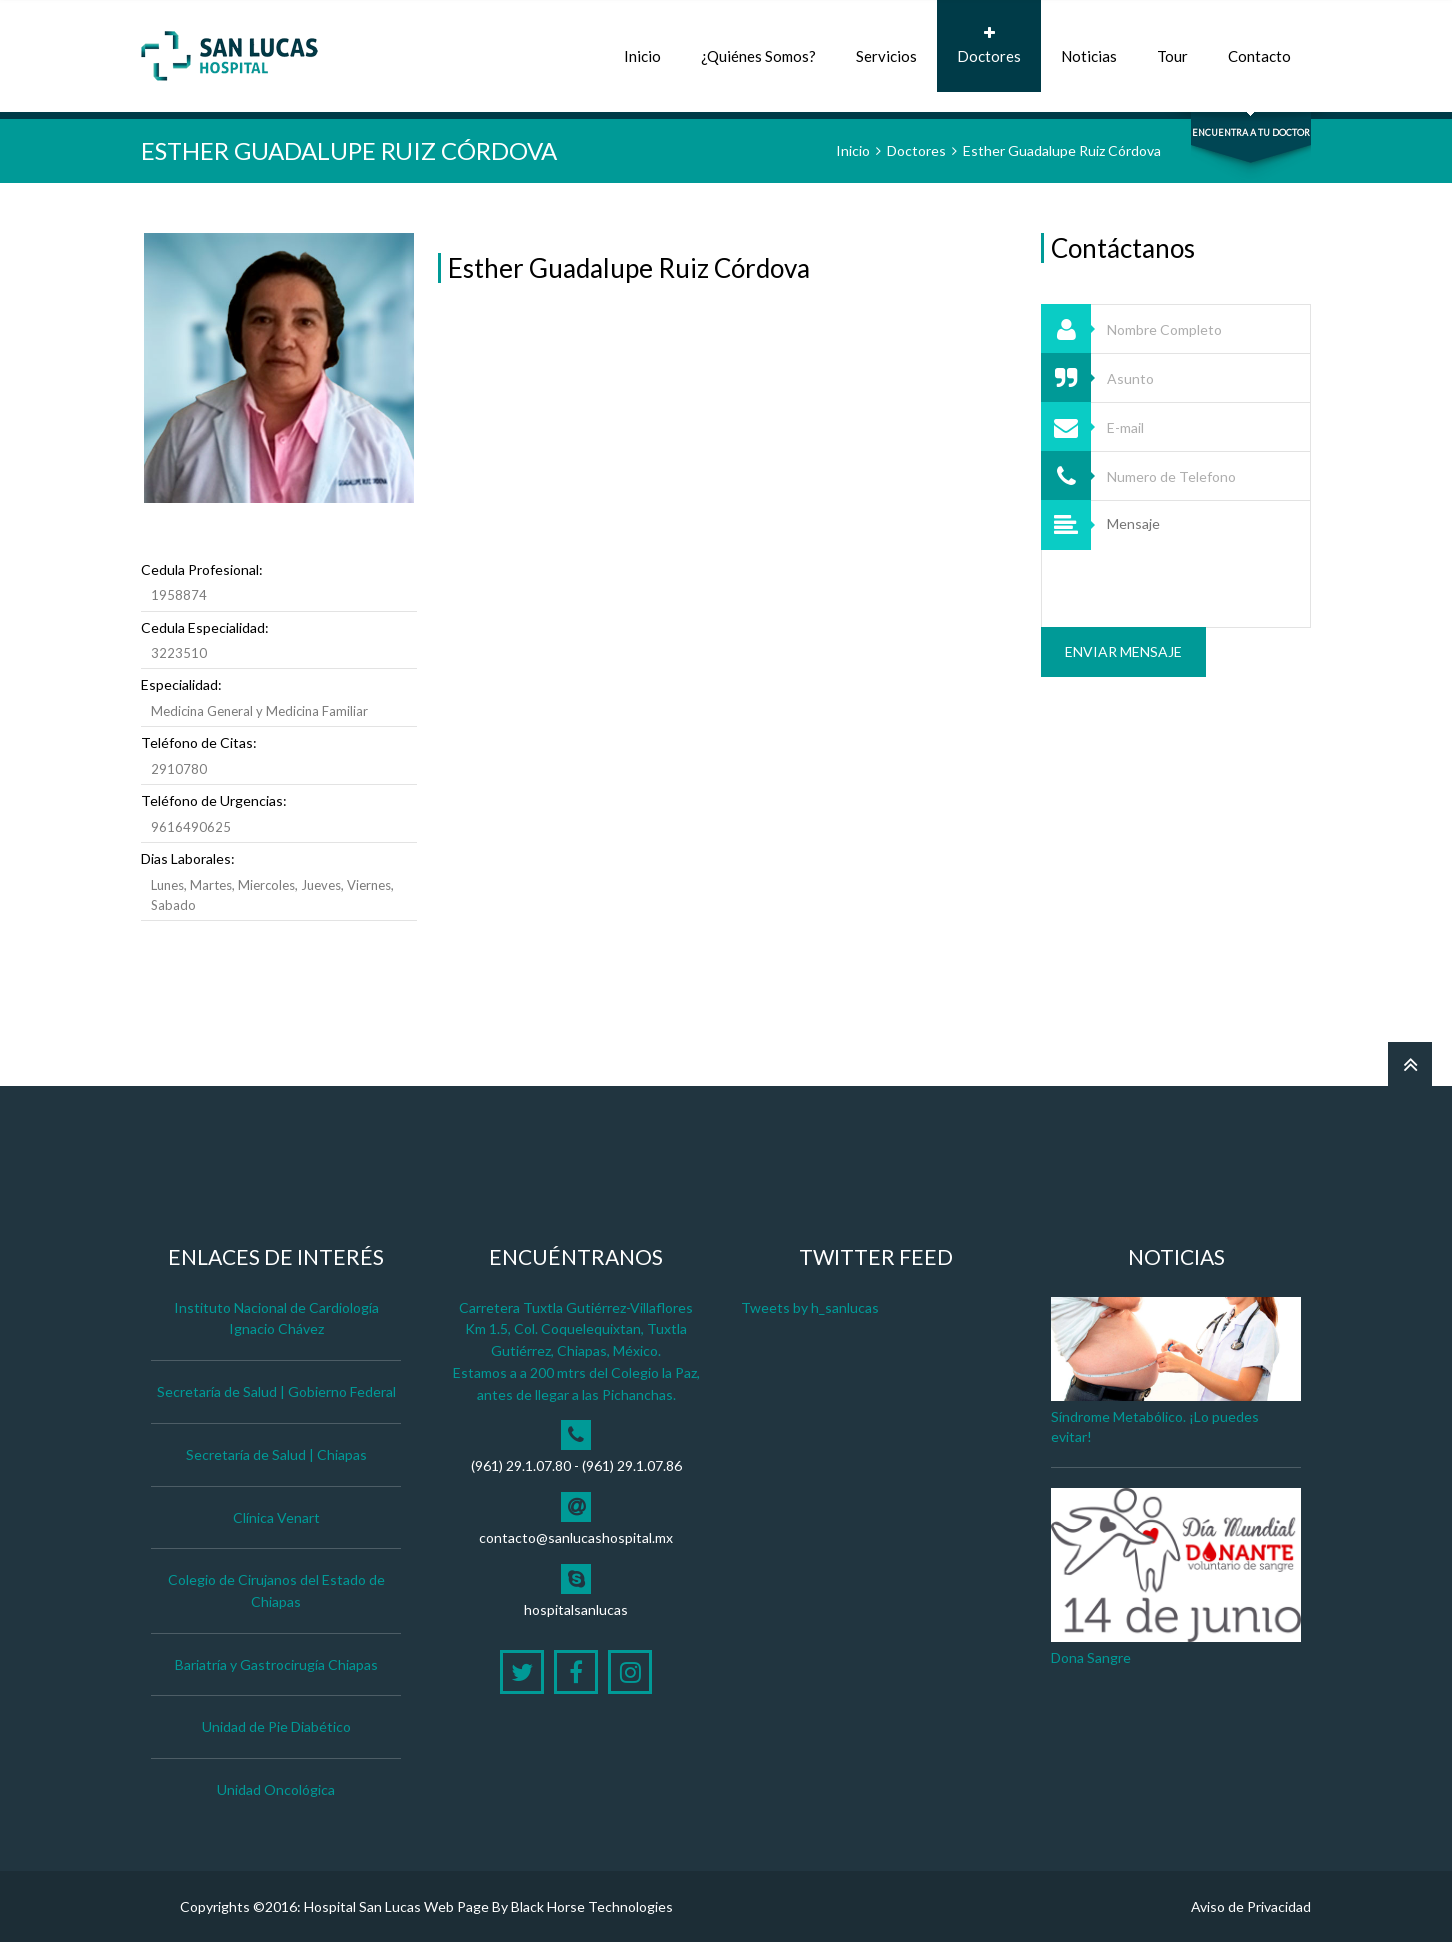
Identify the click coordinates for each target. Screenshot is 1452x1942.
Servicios (886, 45)
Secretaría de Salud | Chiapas (276, 1454)
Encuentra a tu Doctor (1251, 132)
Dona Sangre (1091, 1657)
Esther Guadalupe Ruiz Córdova (1062, 150)
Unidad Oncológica (276, 1789)
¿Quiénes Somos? (758, 45)
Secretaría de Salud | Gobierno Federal (276, 1391)
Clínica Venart (276, 1517)
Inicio (642, 45)
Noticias (1089, 45)
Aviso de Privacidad (1251, 1906)
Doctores (989, 45)
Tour (1172, 45)
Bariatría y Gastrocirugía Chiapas (276, 1664)
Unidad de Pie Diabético (276, 1726)
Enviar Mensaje (1123, 651)
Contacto (1259, 45)
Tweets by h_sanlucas (810, 1307)
